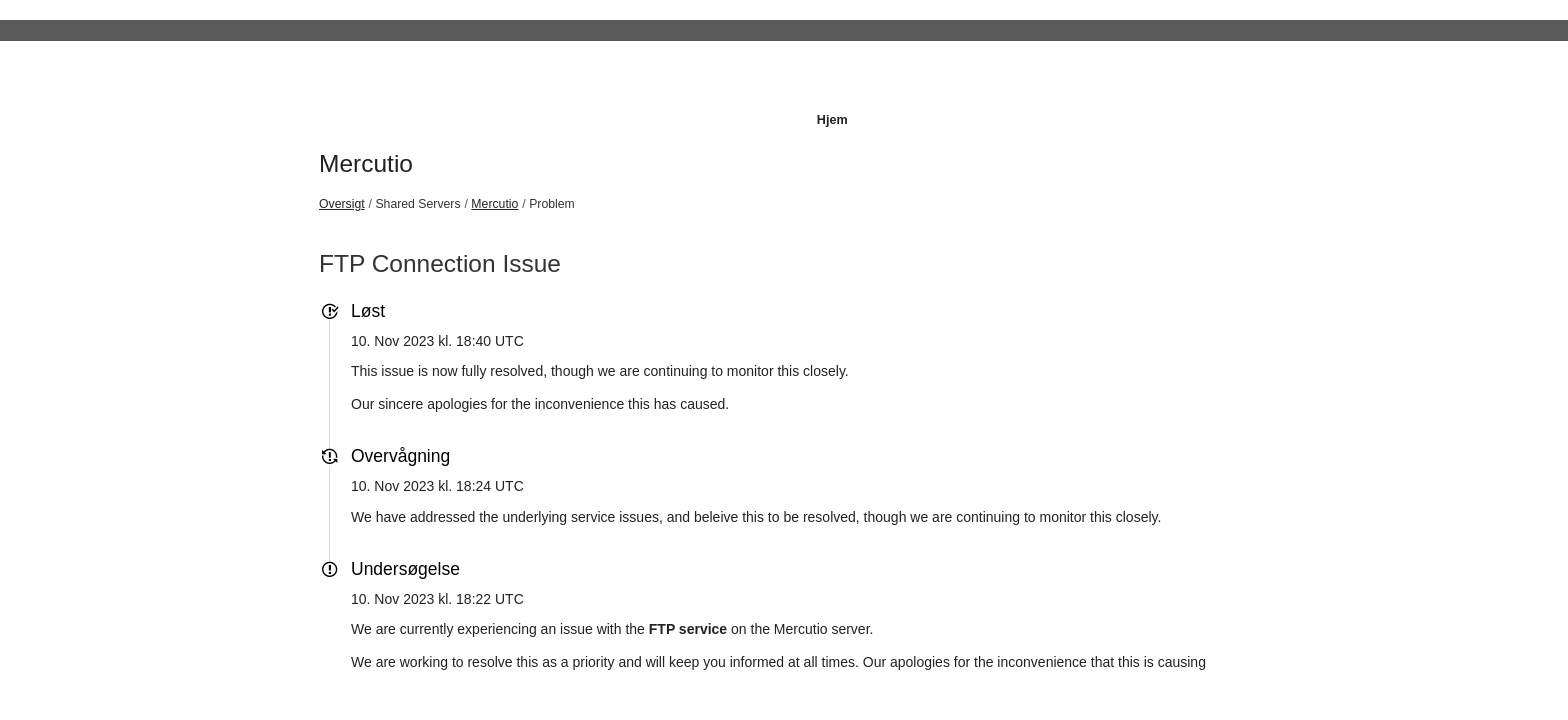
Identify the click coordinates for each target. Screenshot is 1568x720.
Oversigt (342, 204)
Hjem (832, 120)
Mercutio (366, 163)
